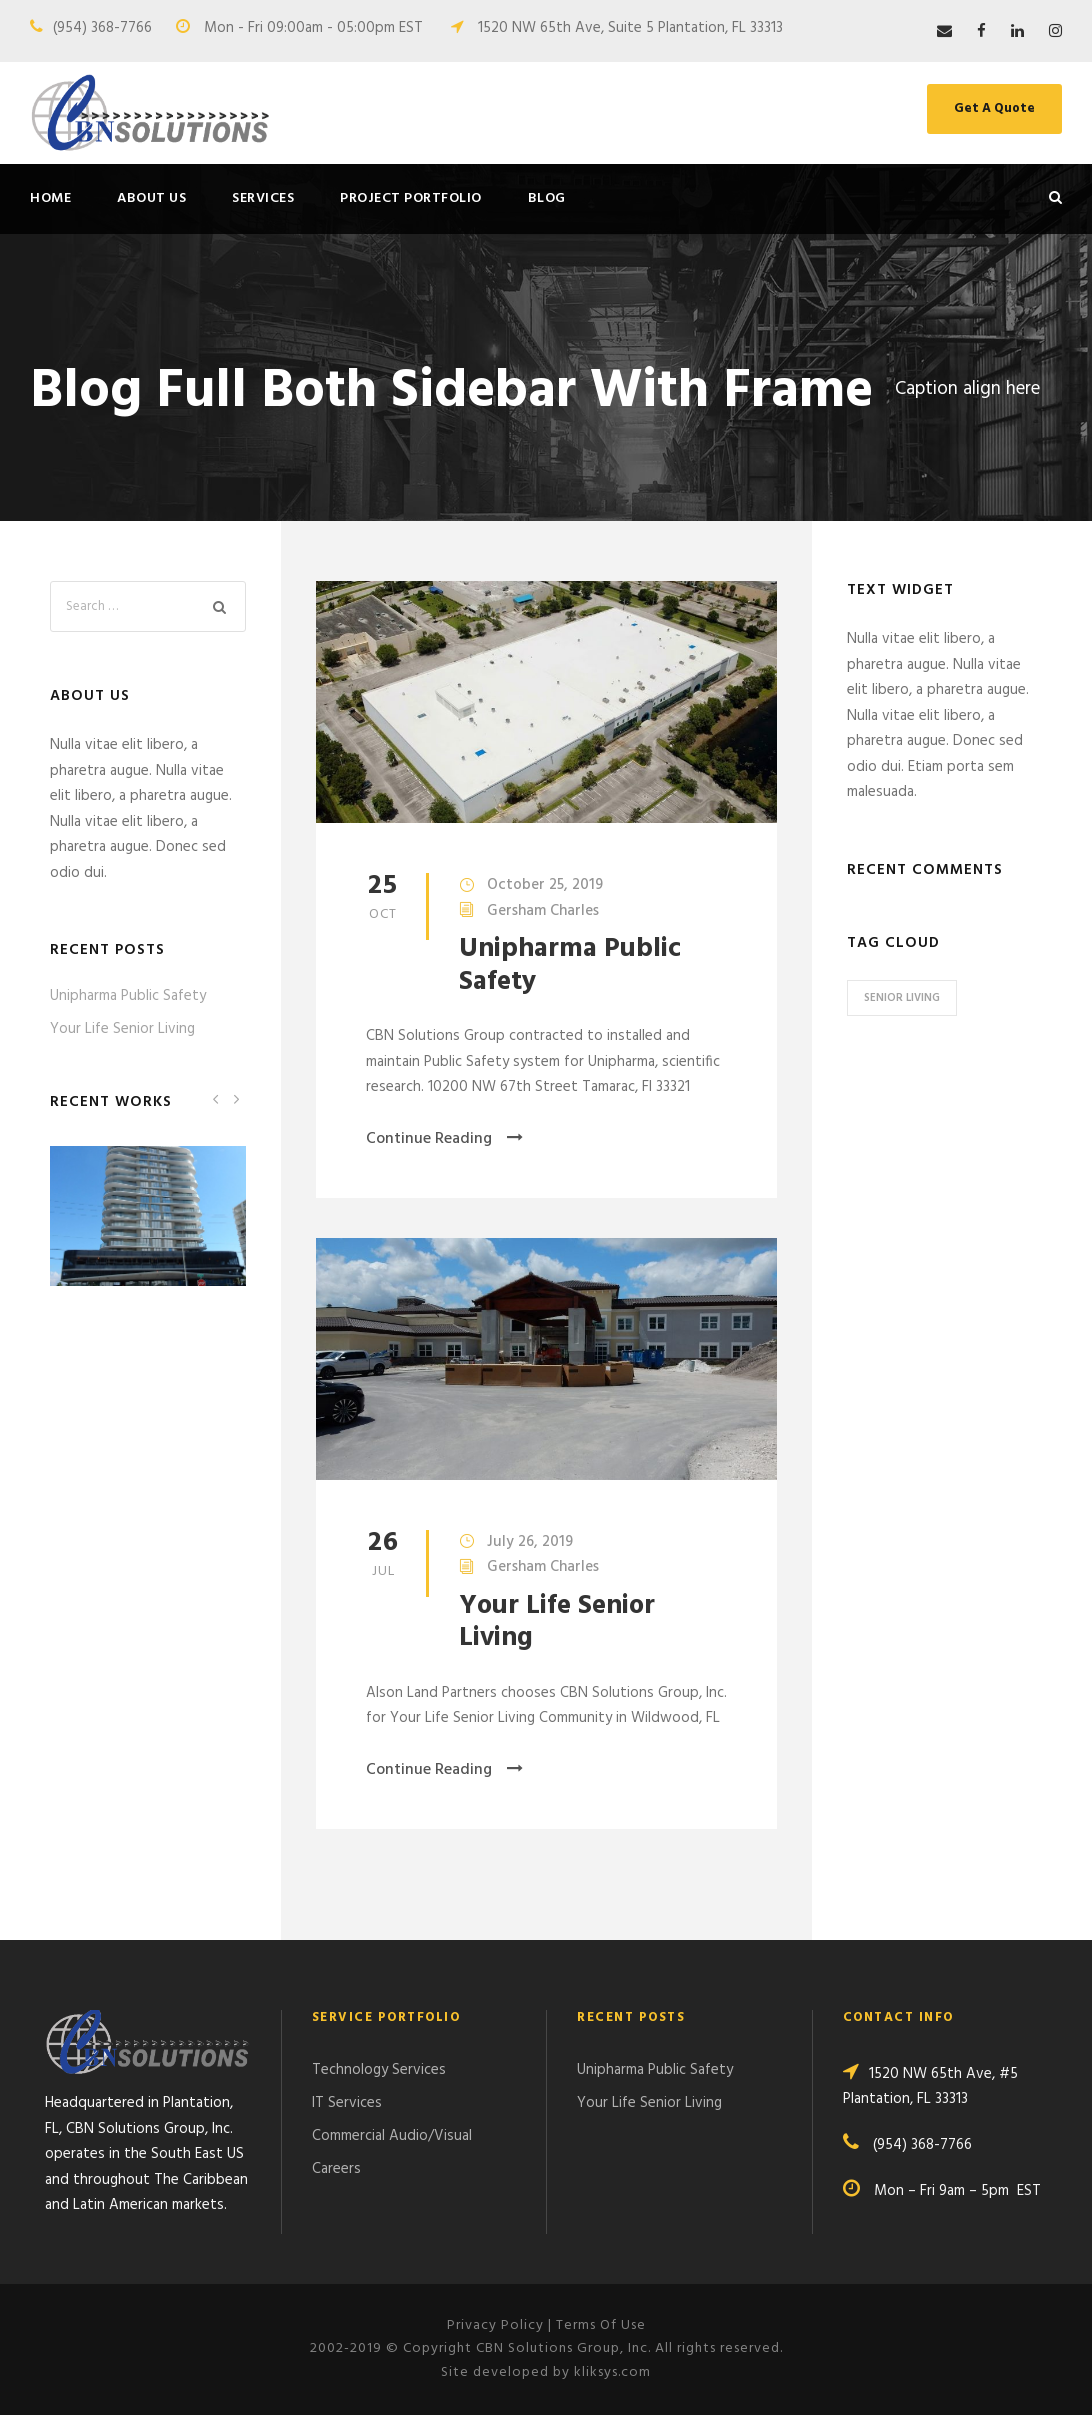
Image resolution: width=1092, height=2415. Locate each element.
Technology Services (379, 2070)
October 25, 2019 (545, 885)
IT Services (347, 2103)
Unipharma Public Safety (570, 965)
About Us (151, 198)
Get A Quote (994, 108)
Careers (336, 2169)
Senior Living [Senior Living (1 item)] (902, 998)
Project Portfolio (411, 198)
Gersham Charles (543, 911)
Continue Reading (444, 1139)
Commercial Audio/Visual (392, 2136)
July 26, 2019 (530, 1542)
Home (50, 198)
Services (263, 198)
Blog (547, 198)
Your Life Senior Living (557, 1622)
